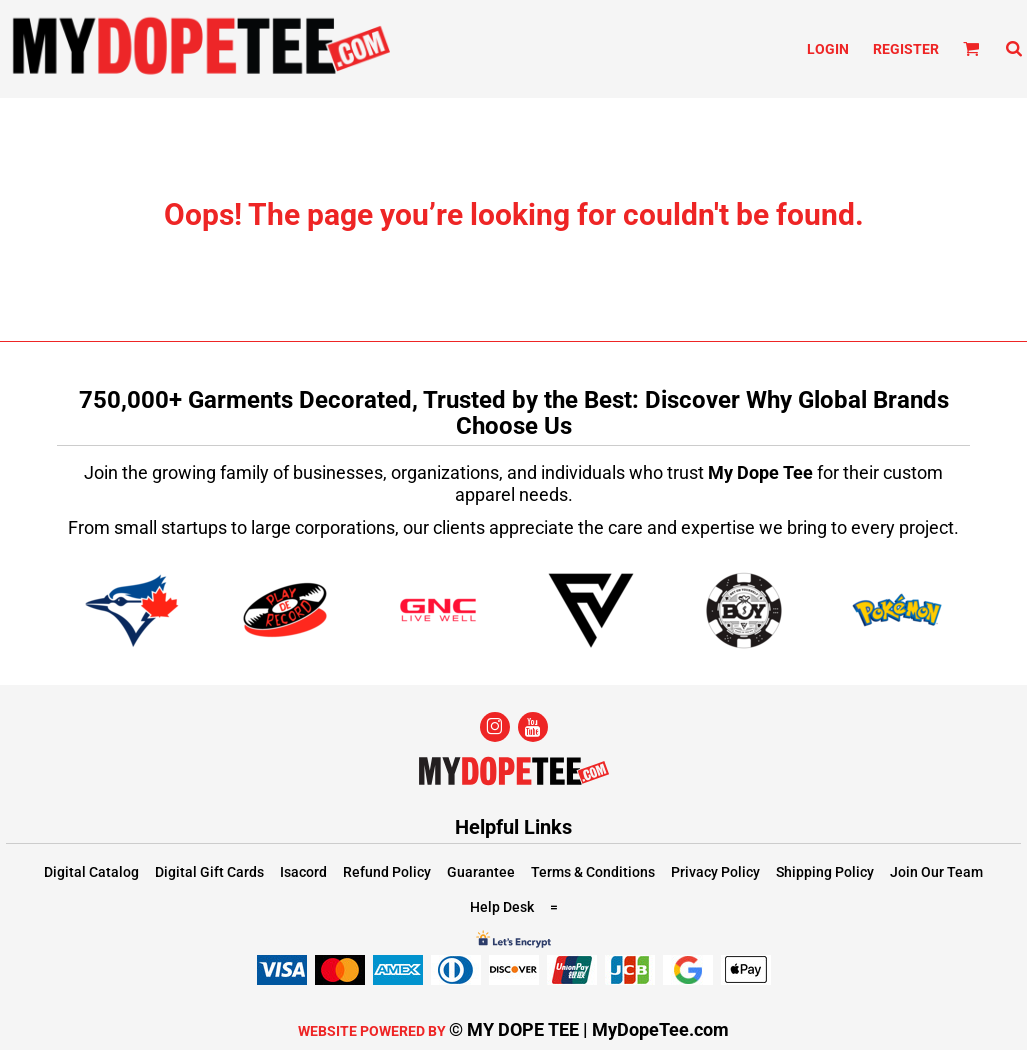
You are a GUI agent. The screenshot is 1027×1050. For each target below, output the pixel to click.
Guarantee (481, 872)
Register (906, 49)
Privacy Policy (715, 872)
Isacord (303, 872)
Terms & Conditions (593, 872)
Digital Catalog (91, 872)
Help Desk (502, 907)
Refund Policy (387, 872)
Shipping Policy (825, 872)
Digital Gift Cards (209, 872)
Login (828, 49)
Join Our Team (936, 872)
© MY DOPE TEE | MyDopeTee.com (589, 1029)
